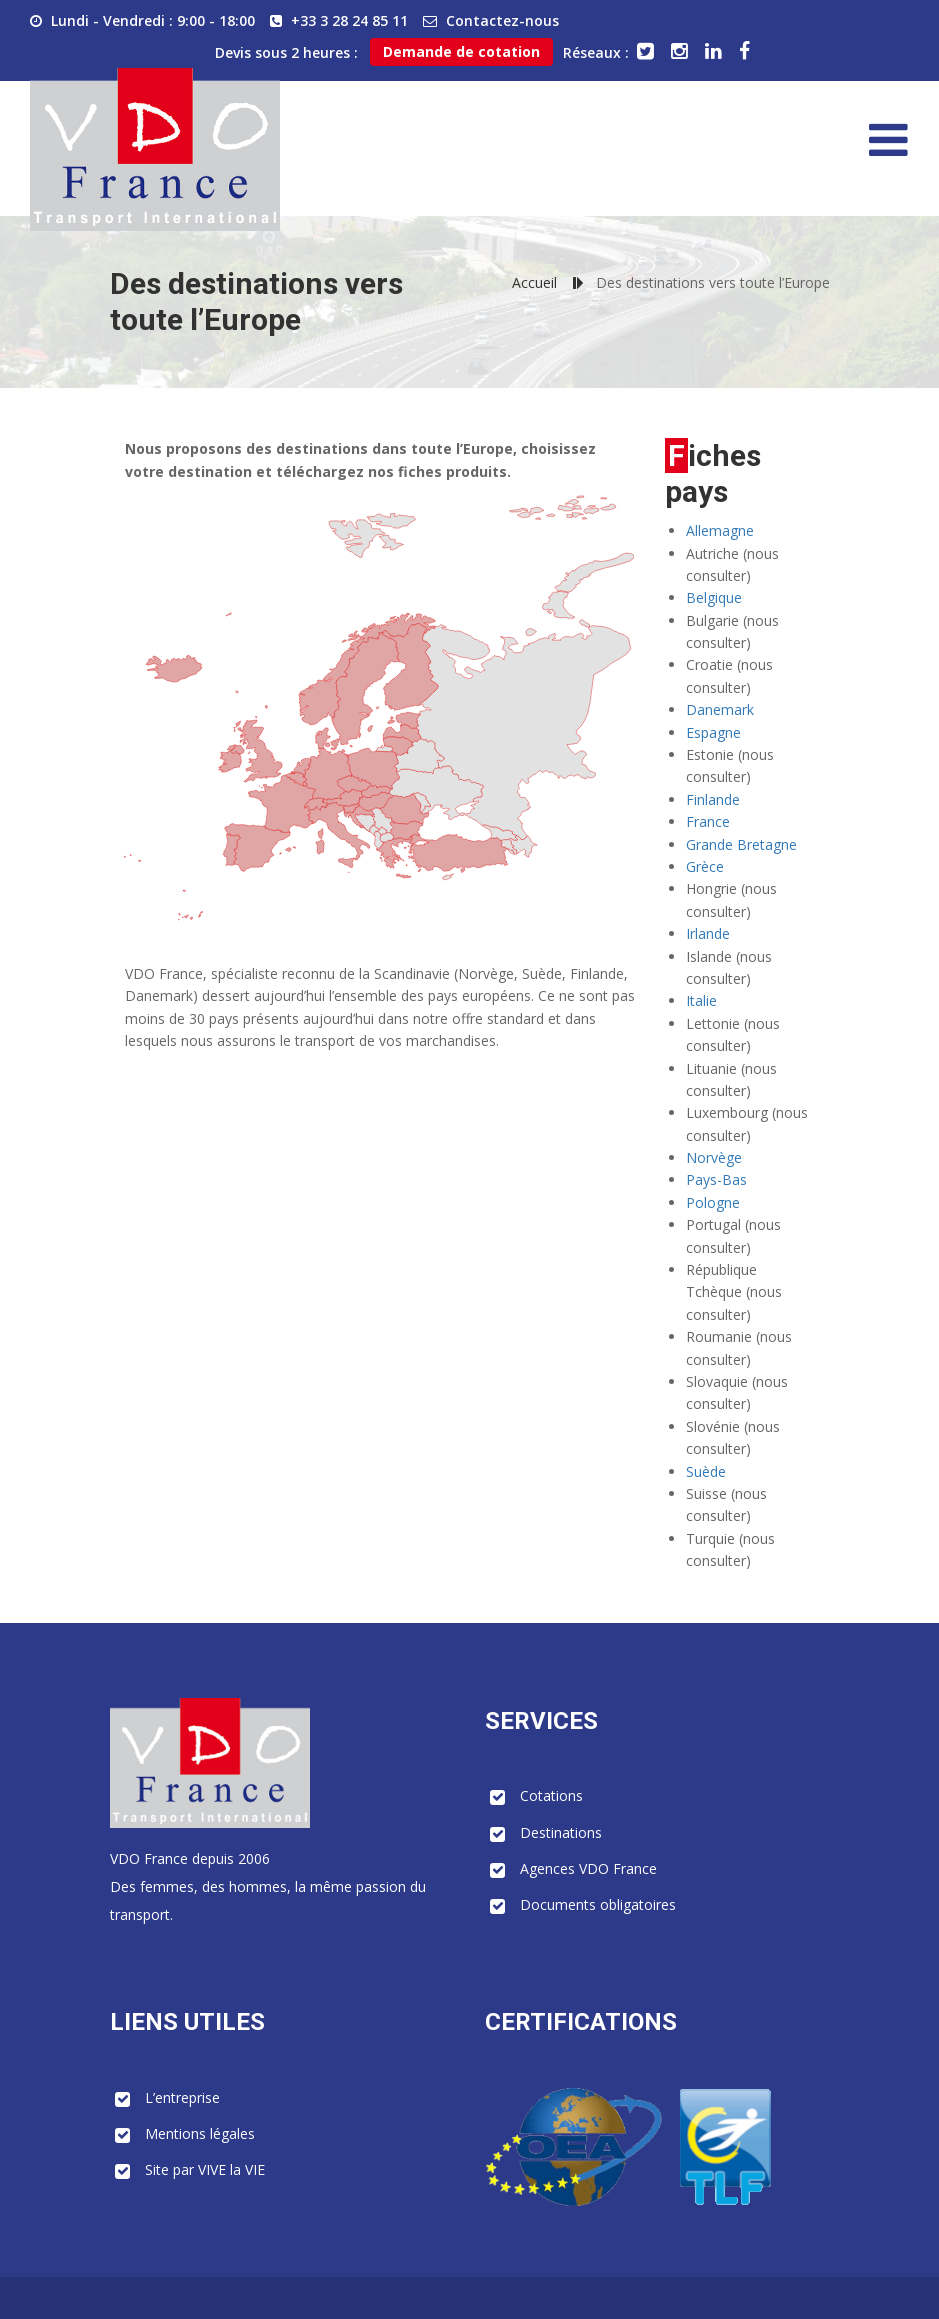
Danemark (720, 709)
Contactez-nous (502, 20)
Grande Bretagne (741, 844)
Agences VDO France (588, 1868)
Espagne (713, 732)
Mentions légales (200, 2133)
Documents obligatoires (598, 1904)
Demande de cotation (461, 51)
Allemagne (720, 530)
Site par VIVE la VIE (205, 2169)
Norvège (714, 1157)
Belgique (714, 597)
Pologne (713, 1202)
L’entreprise (182, 2097)
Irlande (708, 933)
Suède (706, 1471)
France (708, 821)
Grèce (705, 866)
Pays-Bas (716, 1179)
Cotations (551, 1795)
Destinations (561, 1832)
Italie (701, 1000)
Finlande (713, 799)
